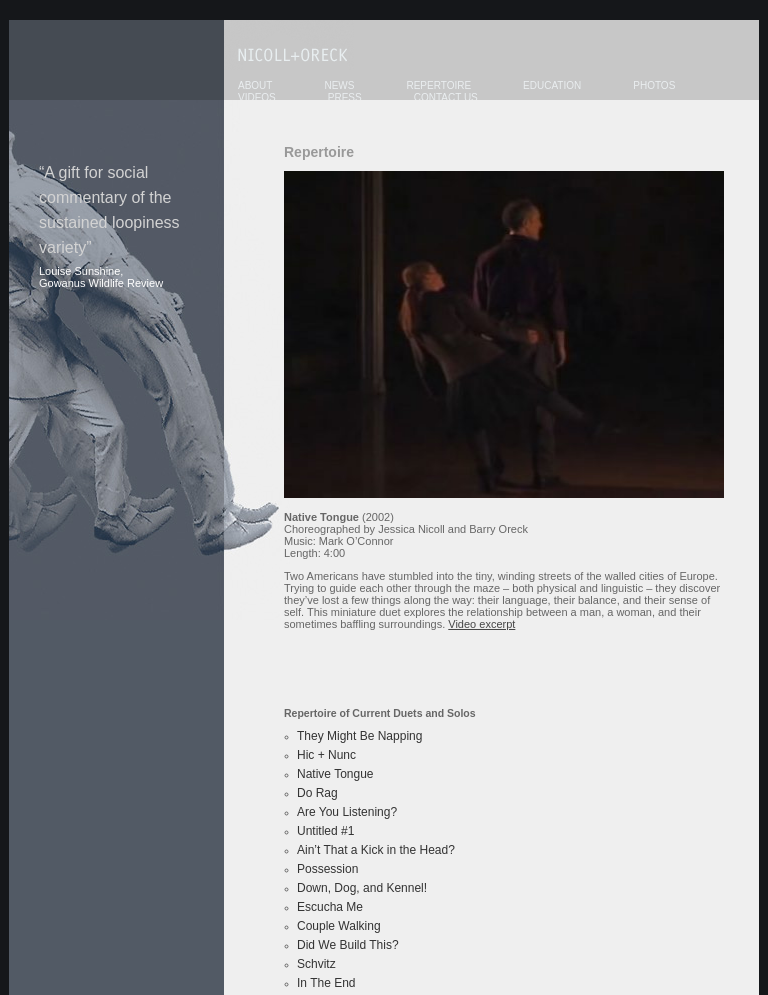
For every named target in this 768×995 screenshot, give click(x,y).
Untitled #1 (325, 831)
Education (552, 85)
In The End (326, 983)
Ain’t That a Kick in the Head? (376, 850)
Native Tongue (335, 774)
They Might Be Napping (359, 736)
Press (345, 97)
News (339, 85)
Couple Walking (339, 926)
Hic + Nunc (326, 755)
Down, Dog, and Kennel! (362, 888)
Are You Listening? (347, 812)
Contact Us (446, 97)
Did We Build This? (348, 945)
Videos (257, 97)
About (255, 85)
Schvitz (316, 964)
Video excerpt (481, 624)
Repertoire (438, 85)
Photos (654, 85)
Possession (327, 869)
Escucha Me (330, 907)
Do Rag (317, 793)
